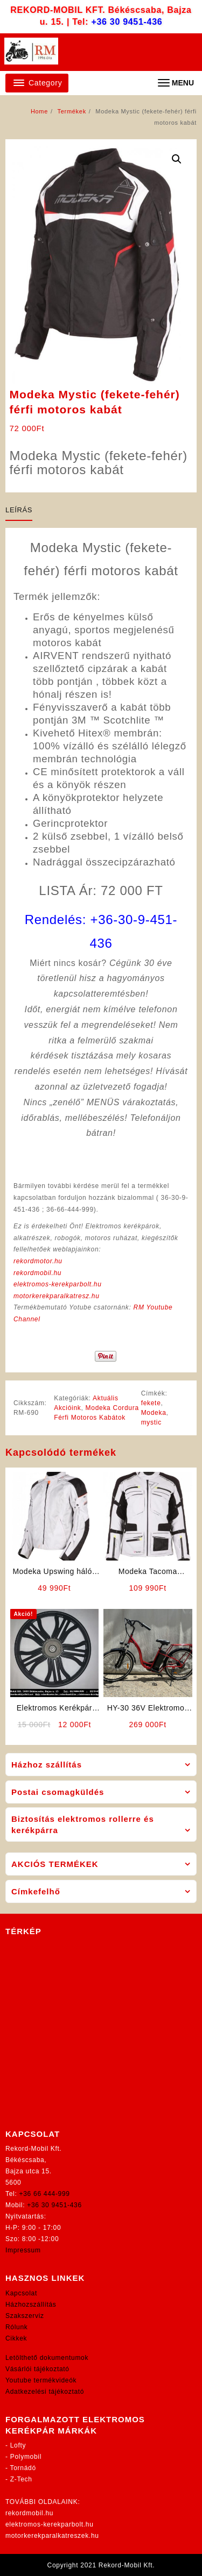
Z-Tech (21, 2479)
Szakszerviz (24, 2316)
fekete (151, 1403)
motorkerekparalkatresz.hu (56, 1296)
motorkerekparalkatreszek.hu (52, 2535)
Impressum (23, 2250)
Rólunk (16, 2327)
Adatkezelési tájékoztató (44, 2391)
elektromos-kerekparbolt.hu (57, 1284)
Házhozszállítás (31, 2304)
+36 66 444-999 (44, 2194)
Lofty (18, 2445)
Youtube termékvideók (40, 2380)
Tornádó (23, 2468)
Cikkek (16, 2338)
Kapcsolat (21, 2293)
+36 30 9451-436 (126, 21)
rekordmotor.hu (37, 1261)
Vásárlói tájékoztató (37, 2369)
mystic (151, 1422)
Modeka (153, 1412)
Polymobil (25, 2456)
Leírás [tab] (18, 510)
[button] (176, 159)
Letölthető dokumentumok (46, 2358)
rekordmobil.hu (37, 1273)
